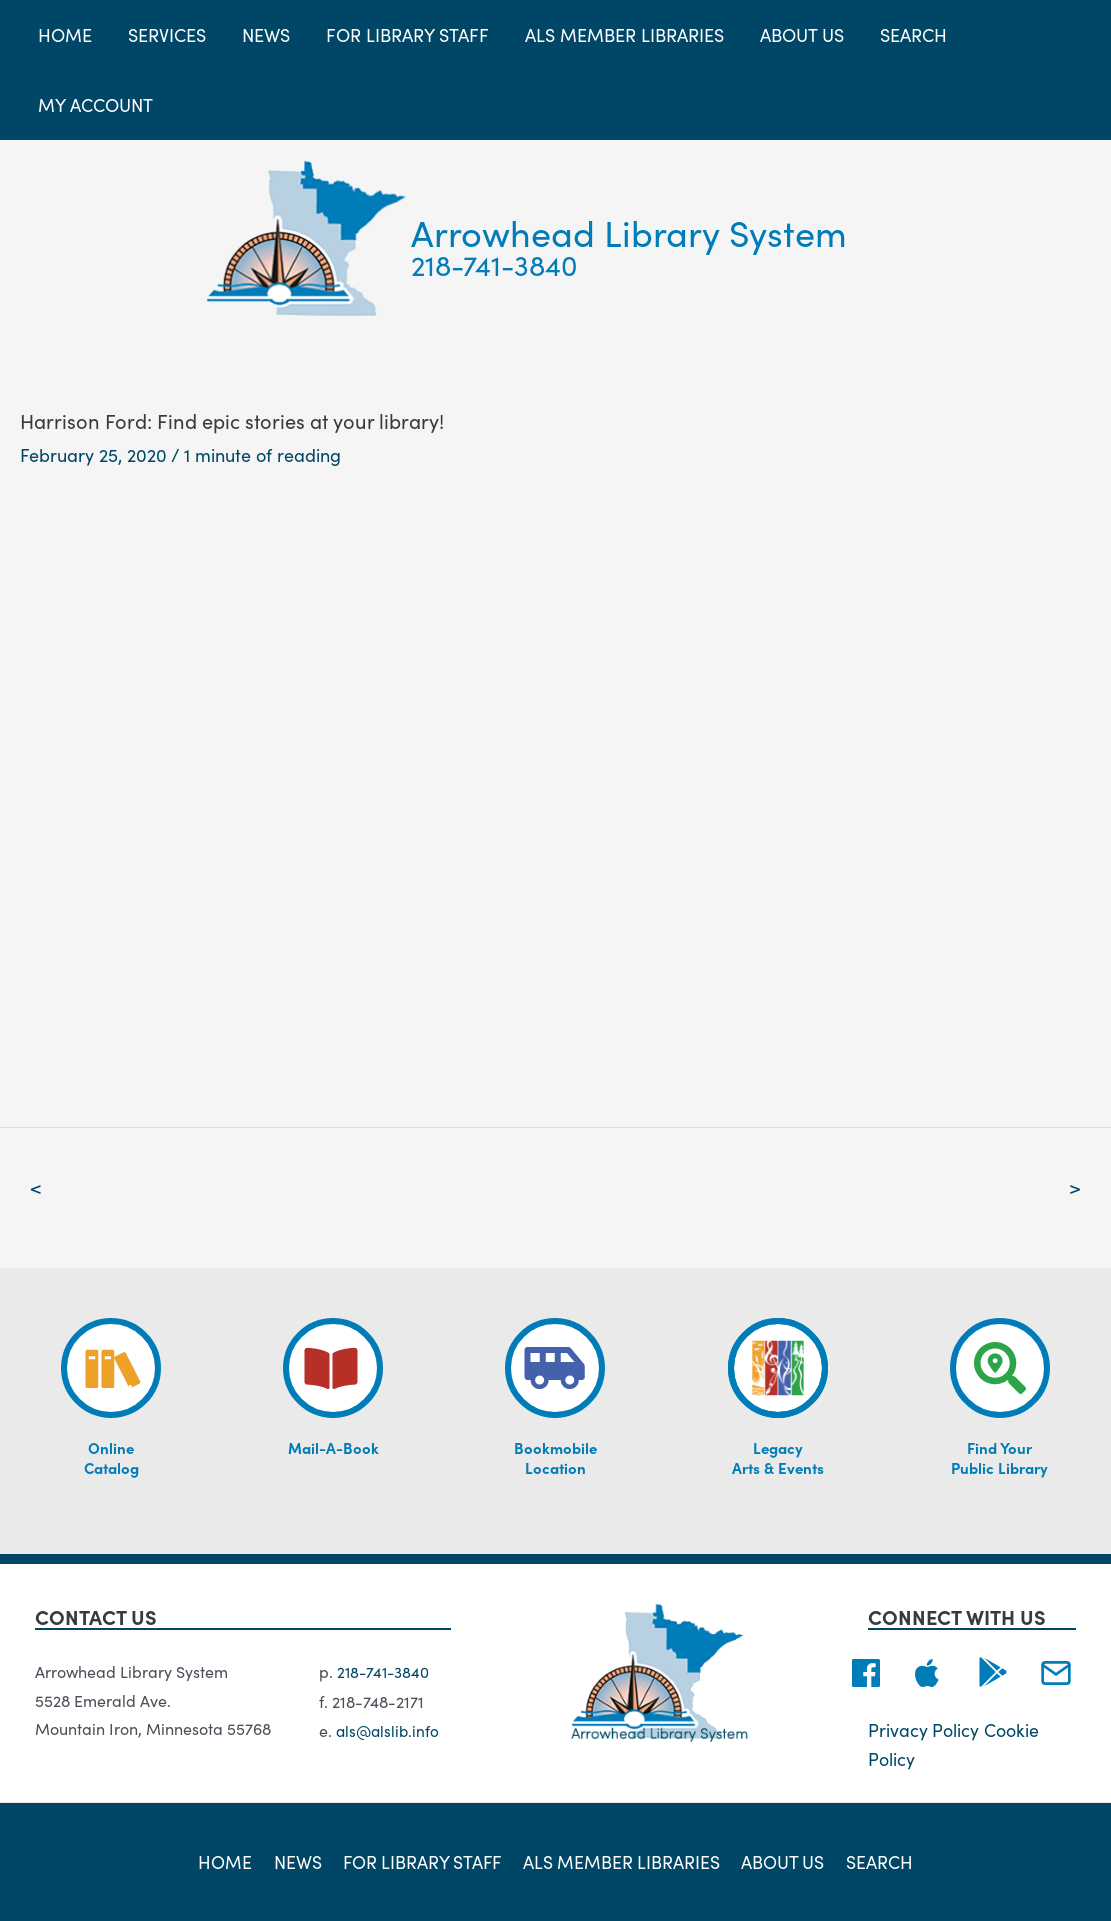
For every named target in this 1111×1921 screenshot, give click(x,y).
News (299, 1860)
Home (230, 1860)
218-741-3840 (494, 264)
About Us (781, 1860)
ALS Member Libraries (621, 1860)
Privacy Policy (924, 1730)
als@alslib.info (389, 1730)
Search (874, 1860)
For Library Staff (422, 1860)
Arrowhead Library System (629, 231)
